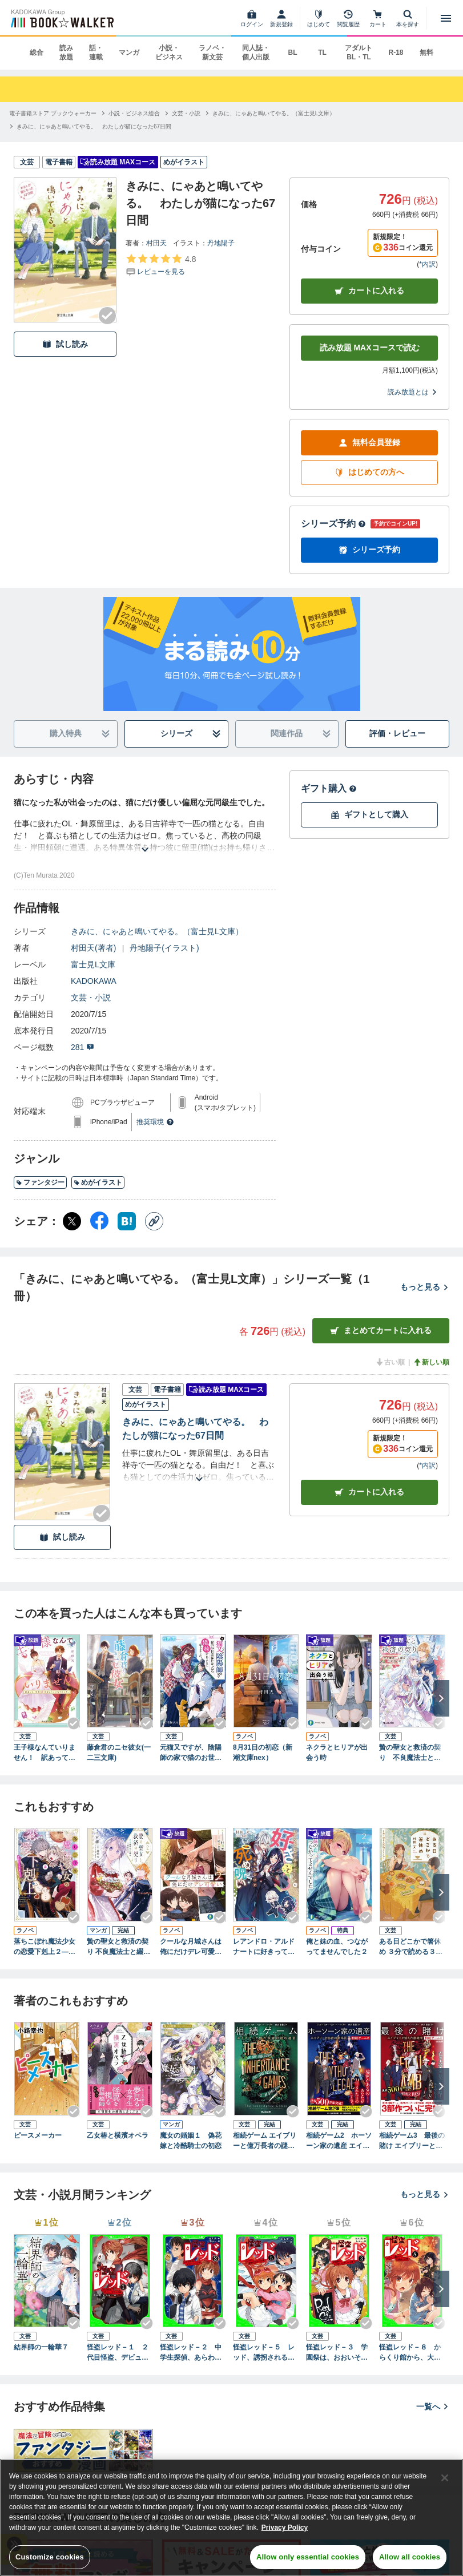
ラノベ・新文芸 (212, 52)
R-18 (395, 52)
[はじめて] (318, 18)
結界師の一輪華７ (41, 2347)
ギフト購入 (329, 788)
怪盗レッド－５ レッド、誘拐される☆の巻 (264, 2353)
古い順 (390, 1362)
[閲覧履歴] (348, 18)
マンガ (129, 52)
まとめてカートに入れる (381, 1330)
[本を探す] (407, 18)
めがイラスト (98, 1182)
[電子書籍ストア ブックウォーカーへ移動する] (52, 113)
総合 (36, 52)
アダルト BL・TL (358, 52)
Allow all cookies (409, 2557)
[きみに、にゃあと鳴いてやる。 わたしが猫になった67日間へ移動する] (94, 126)
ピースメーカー (38, 2135)
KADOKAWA (93, 981)
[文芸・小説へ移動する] (186, 113)
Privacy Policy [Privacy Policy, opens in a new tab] (284, 2527)
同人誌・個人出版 (255, 52)
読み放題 (66, 52)
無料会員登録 (369, 442)
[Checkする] (107, 315)
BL (292, 52)
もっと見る (424, 1286)
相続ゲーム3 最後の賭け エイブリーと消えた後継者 (412, 2141)
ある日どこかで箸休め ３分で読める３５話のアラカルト (410, 1947)
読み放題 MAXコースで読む (370, 347)
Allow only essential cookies (307, 2557)
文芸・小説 (91, 997)
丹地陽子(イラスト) (164, 947)
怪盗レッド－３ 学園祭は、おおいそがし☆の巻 (337, 2353)
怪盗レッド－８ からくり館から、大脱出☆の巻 (410, 2353)
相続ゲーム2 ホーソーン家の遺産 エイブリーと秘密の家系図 (339, 2141)
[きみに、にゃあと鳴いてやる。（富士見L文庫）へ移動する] (274, 113)
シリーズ (190, 733)
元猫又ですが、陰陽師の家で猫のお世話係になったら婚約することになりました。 (191, 1753)
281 (82, 1047)
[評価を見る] (161, 265)
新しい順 (431, 1362)
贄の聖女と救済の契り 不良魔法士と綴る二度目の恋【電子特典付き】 (410, 1753)
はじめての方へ (369, 472)
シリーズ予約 (333, 523)
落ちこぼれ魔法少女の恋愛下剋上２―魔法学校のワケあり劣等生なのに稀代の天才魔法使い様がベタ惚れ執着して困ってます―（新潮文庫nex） (45, 1947)
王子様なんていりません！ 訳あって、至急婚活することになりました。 (44, 1753)
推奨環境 (155, 1122)
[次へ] (441, 1698)
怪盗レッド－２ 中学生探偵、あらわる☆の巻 (191, 2353)
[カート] (378, 18)
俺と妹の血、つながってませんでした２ (337, 1946)
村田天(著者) (93, 947)
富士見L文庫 (93, 964)
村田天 (156, 243)
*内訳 (427, 264)
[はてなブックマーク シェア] (126, 1221)
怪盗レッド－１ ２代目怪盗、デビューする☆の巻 (117, 2353)
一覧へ (432, 2406)
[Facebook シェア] (99, 1221)
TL (322, 52)
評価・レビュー (397, 733)
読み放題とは (413, 392)
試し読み (65, 344)
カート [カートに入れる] (369, 1492)
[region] (231, 2517)
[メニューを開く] (445, 18)
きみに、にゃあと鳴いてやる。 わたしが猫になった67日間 (195, 1428)
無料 (426, 52)
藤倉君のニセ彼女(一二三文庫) (119, 1752)
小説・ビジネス (169, 52)
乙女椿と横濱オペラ (117, 2135)
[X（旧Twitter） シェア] (71, 1221)
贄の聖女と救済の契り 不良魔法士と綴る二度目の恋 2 (118, 1947)
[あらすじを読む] (145, 836)
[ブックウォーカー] (61, 18)
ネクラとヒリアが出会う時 (337, 1752)
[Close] (444, 2477)
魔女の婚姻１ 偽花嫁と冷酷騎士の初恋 (191, 2140)
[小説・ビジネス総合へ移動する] (134, 113)
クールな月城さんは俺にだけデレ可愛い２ (191, 1947)
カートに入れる (369, 291)
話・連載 (96, 52)
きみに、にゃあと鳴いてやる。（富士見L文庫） (157, 931)
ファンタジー (40, 1182)
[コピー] (154, 1221)
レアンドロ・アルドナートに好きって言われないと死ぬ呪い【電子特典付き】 (264, 1947)
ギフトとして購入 (369, 814)
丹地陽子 (221, 243)
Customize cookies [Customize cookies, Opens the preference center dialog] (49, 2557)
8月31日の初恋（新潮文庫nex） (262, 1752)
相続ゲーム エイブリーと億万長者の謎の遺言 (264, 2141)
